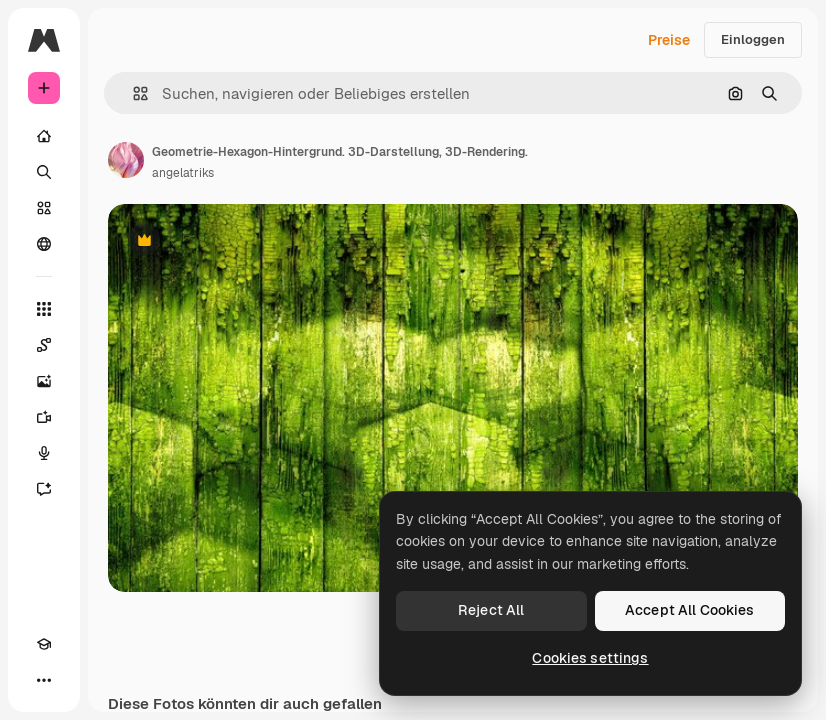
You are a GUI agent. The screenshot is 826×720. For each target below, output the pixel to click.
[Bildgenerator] (44, 381)
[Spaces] (44, 345)
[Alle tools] (44, 309)
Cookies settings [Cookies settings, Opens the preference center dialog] (590, 658)
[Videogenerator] (44, 417)
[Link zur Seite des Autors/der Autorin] (126, 160)
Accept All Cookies (690, 610)
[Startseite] (44, 136)
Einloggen (753, 39)
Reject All (491, 610)
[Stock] (44, 208)
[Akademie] (44, 644)
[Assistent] (44, 489)
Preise (669, 40)
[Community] (44, 244)
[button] (132, 93)
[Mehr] (44, 680)
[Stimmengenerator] (44, 453)
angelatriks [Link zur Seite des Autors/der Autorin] (183, 173)
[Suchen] (44, 172)
